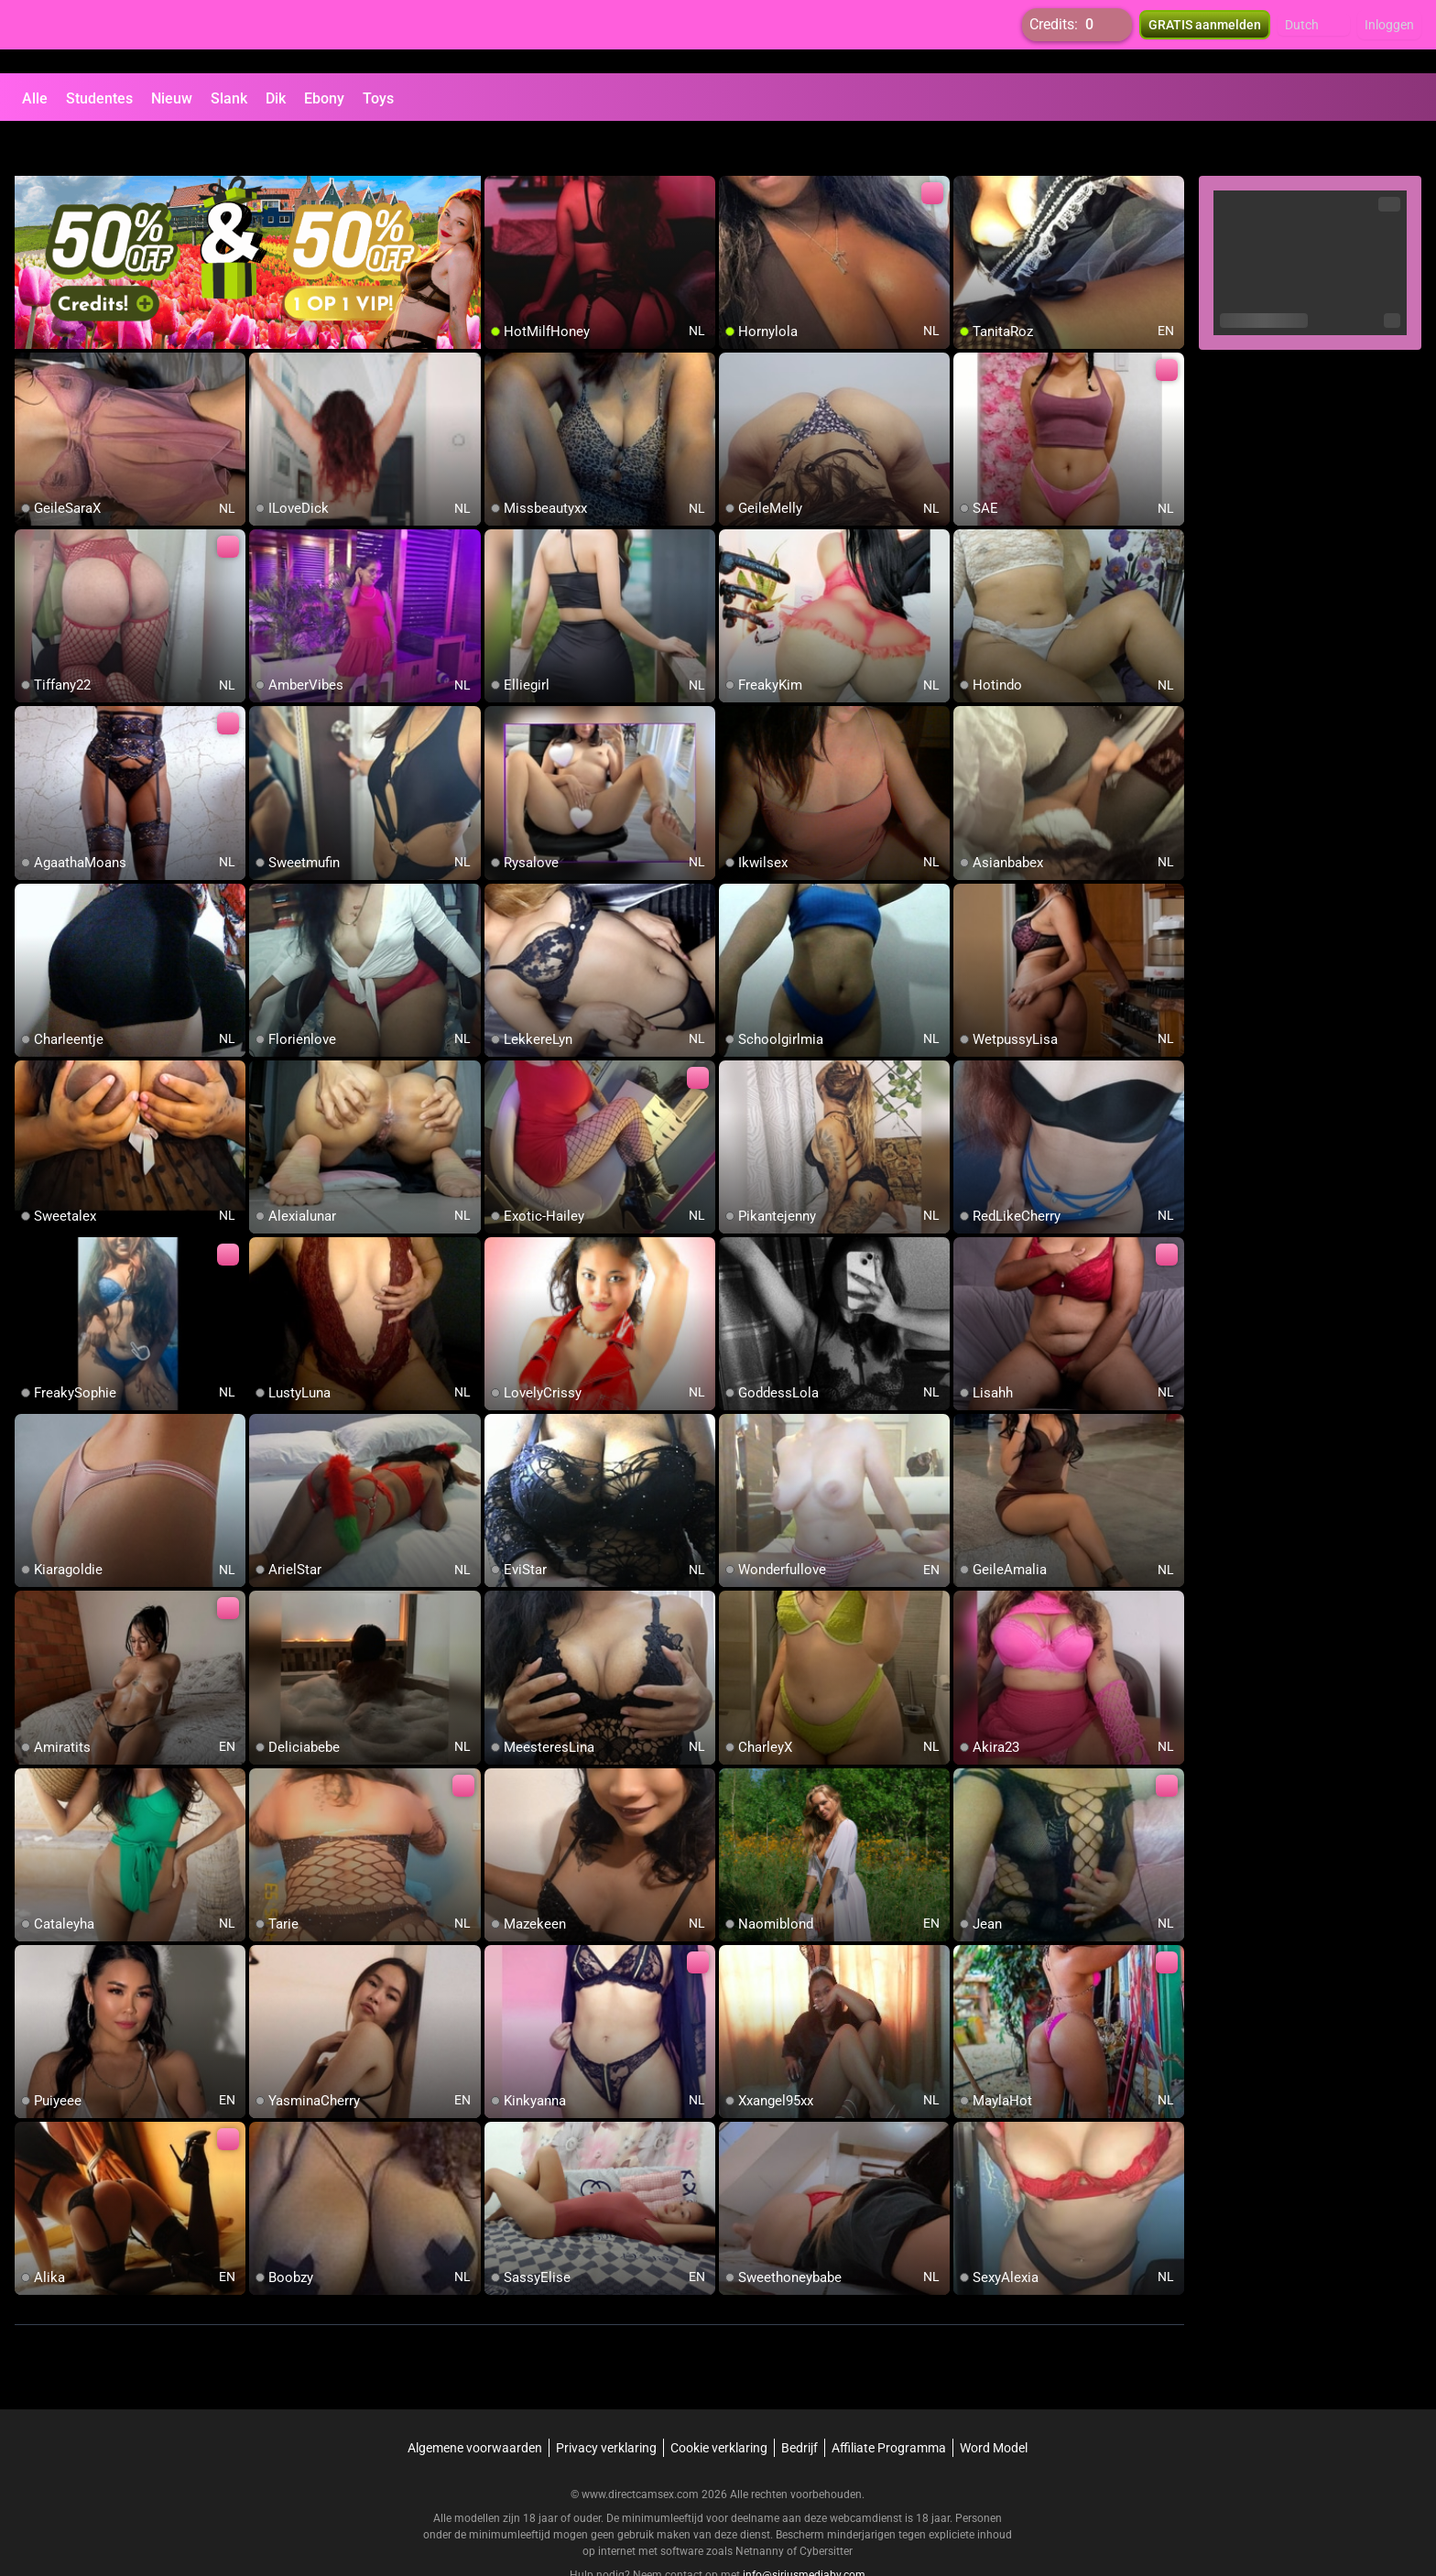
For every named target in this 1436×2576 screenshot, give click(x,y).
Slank (229, 98)
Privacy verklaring (606, 2404)
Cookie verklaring (718, 2404)
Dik (276, 98)
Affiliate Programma (889, 2404)
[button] (1314, 37)
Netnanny (761, 2507)
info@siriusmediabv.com (804, 2531)
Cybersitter (826, 2507)
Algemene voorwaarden (475, 2404)
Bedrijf (799, 2404)
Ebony (324, 98)
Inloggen (1389, 36)
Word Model (994, 2404)
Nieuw (171, 98)
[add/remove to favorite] (499, 146)
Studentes (99, 98)
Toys (378, 98)
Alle (35, 98)
